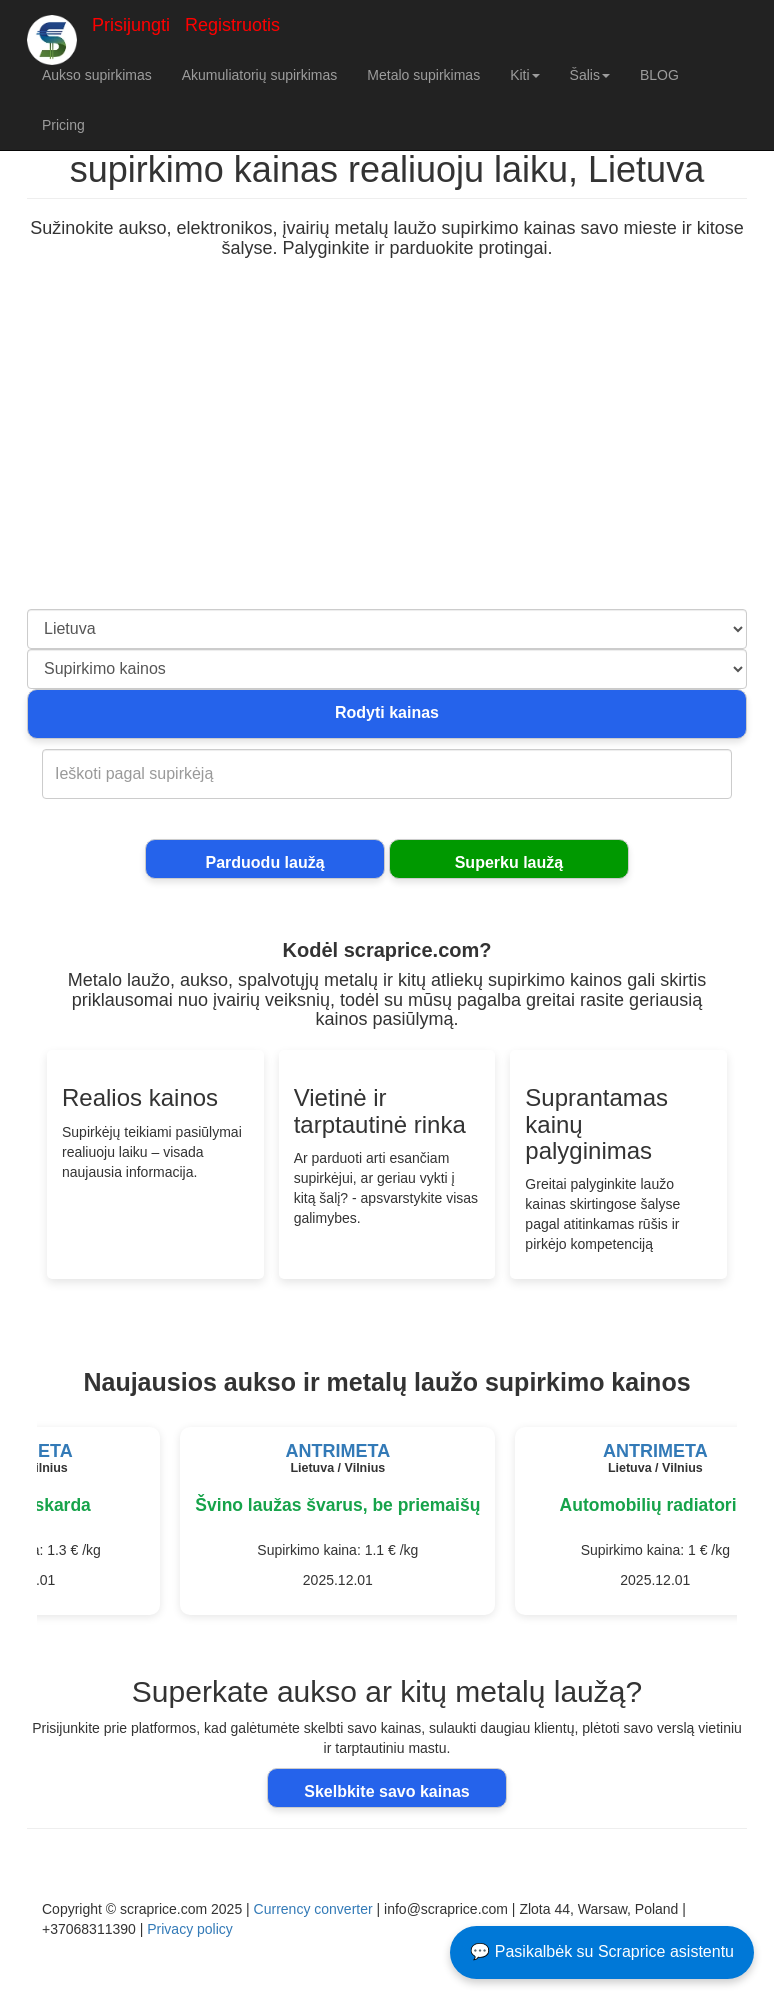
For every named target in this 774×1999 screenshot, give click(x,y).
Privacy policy (190, 1929)
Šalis (590, 75)
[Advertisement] (387, 459)
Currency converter (313, 1909)
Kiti (524, 75)
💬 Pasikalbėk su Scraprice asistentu (602, 1951)
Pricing (63, 125)
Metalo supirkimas (423, 75)
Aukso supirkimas (97, 75)
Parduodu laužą (264, 862)
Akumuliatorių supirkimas (260, 75)
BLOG (659, 75)
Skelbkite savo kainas (386, 1791)
